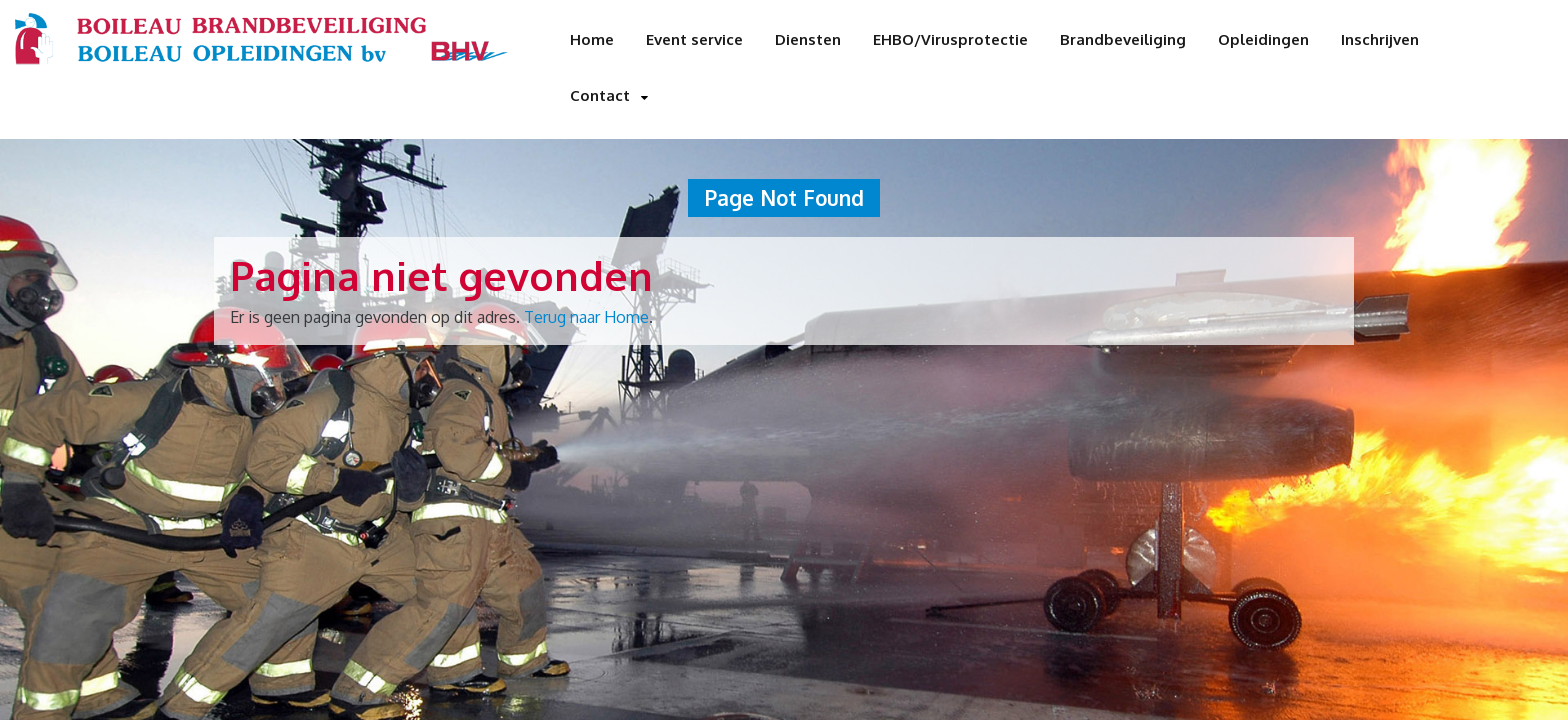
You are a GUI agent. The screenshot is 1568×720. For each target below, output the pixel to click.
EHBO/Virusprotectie (950, 39)
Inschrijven (1380, 39)
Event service (694, 39)
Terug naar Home (586, 317)
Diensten (808, 39)
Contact (600, 95)
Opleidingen (1263, 39)
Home (592, 39)
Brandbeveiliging (1123, 39)
